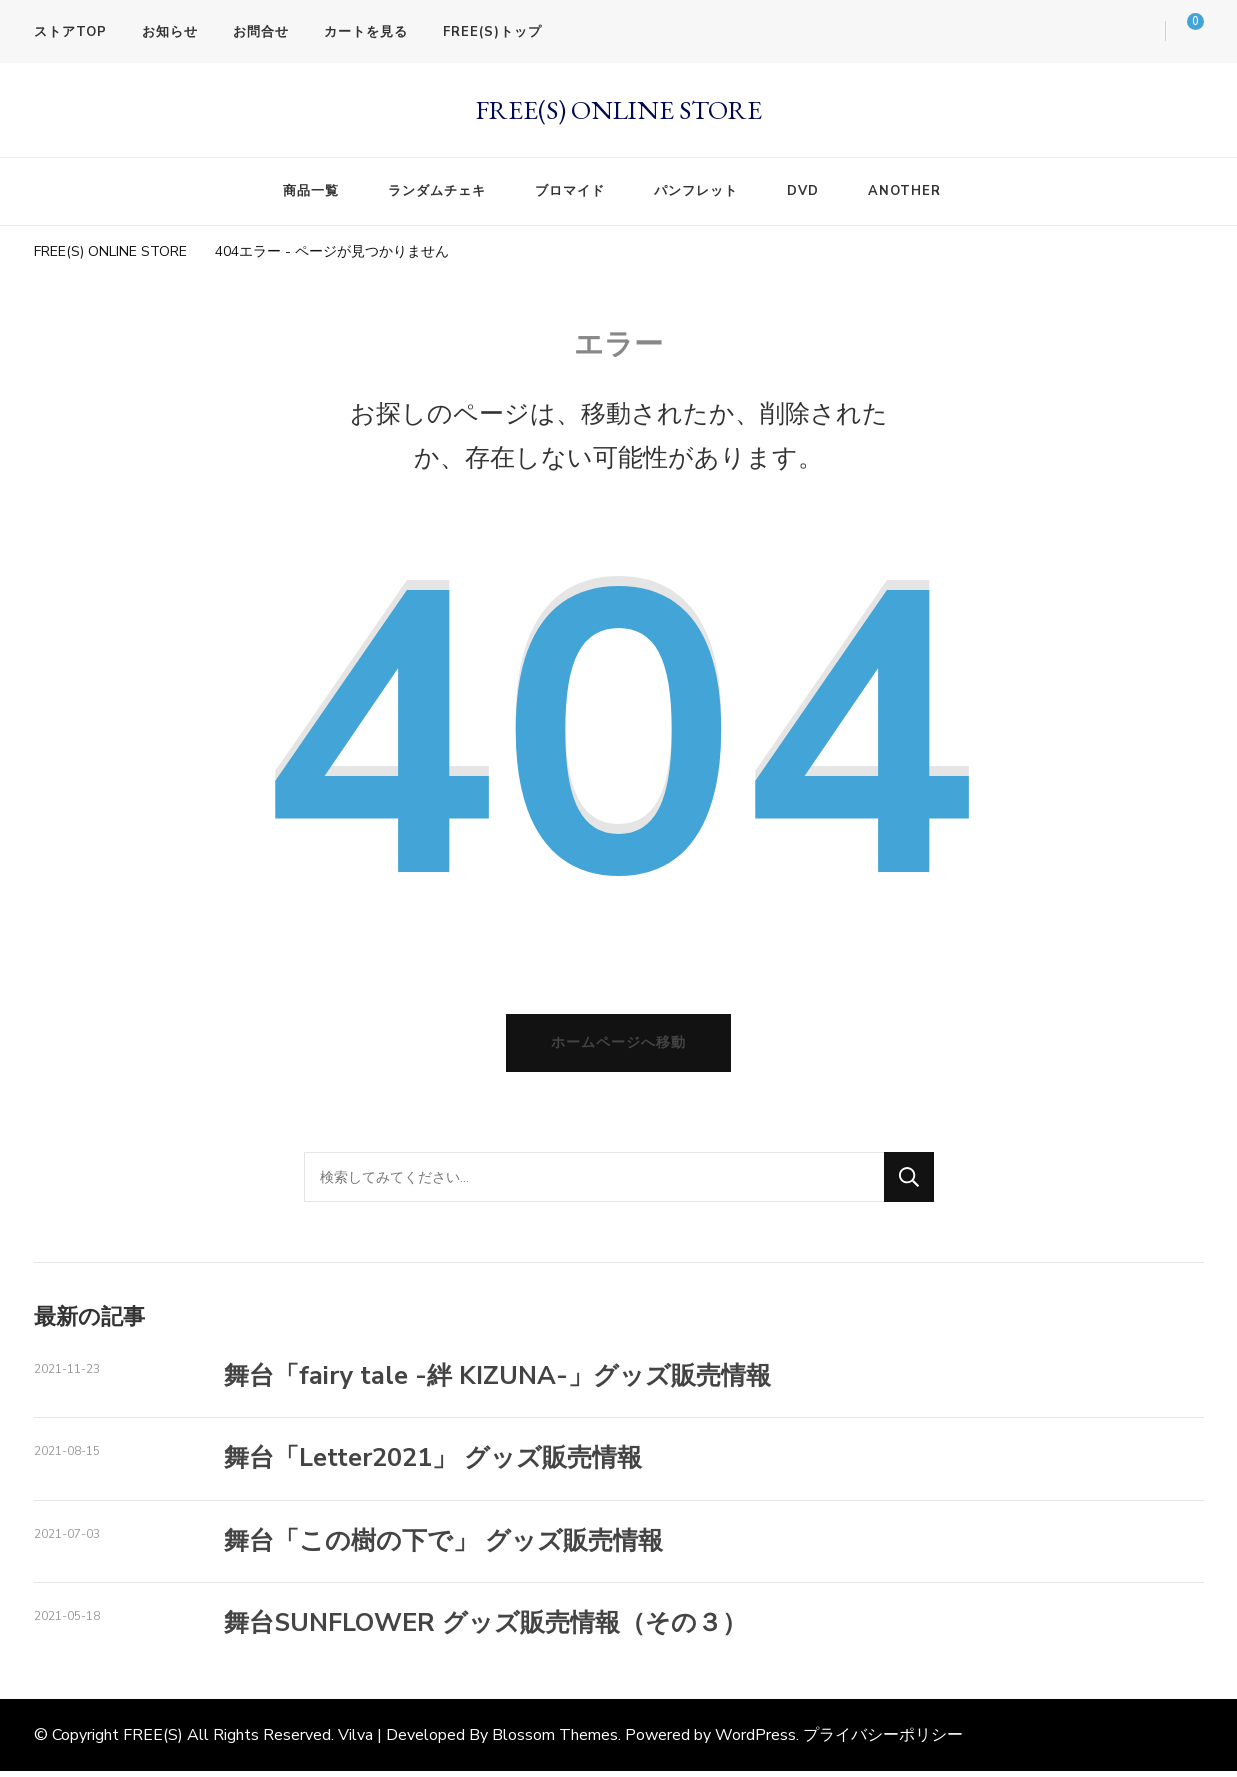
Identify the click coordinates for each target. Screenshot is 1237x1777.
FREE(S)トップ (492, 32)
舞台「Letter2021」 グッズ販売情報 (433, 1465)
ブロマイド (570, 191)
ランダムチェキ (437, 191)
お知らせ (170, 32)
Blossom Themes (555, 1742)
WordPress (755, 1742)
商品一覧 (311, 191)
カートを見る (366, 32)
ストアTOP (70, 32)
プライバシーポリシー (883, 1742)
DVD (803, 191)
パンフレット (696, 191)
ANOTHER (904, 191)
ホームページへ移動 (618, 1049)
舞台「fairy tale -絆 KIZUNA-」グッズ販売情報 (497, 1383)
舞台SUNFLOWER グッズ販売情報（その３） (485, 1630)
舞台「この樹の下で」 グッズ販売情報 (443, 1547)
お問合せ (261, 32)
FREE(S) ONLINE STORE (619, 109)
